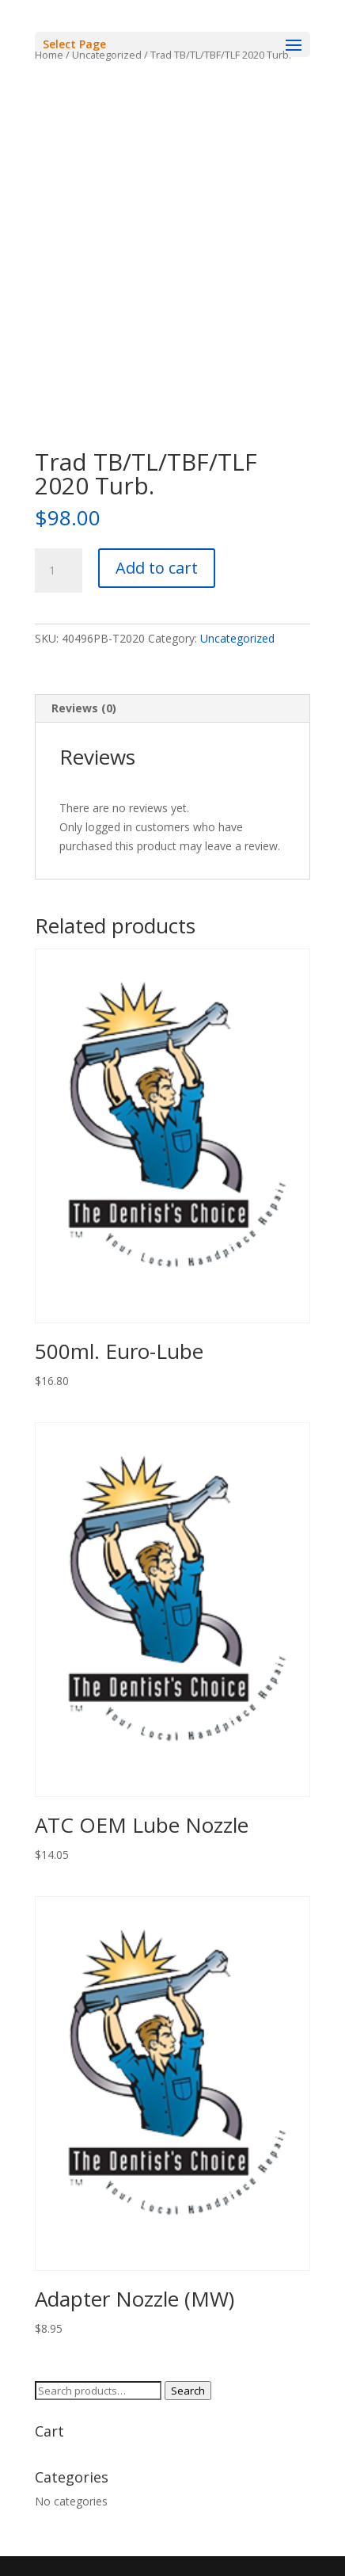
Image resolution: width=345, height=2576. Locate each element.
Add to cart (157, 567)
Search (188, 2390)
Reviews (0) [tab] (83, 708)
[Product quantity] (58, 570)
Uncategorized (237, 638)
